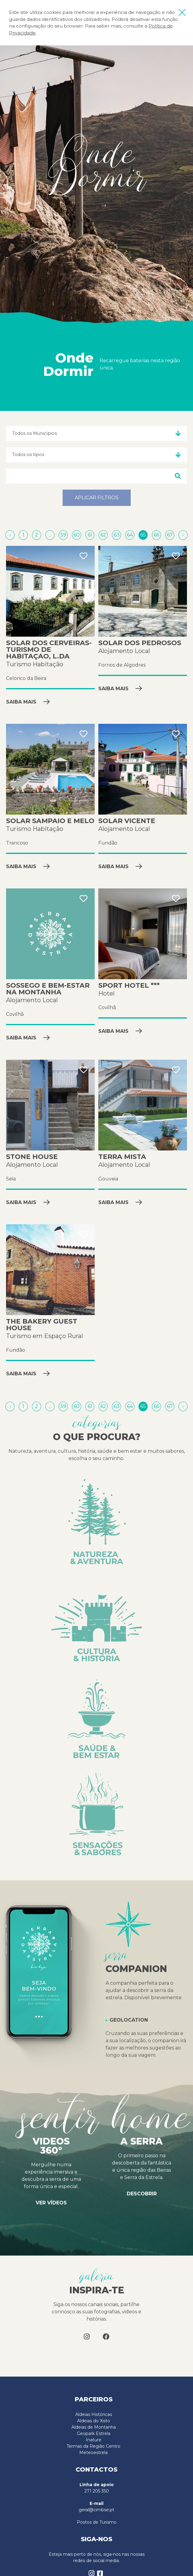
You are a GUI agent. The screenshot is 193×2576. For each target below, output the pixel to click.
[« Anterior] (10, 535)
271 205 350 (96, 2491)
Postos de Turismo (96, 2522)
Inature (93, 2440)
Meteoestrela (93, 2452)
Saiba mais (28, 702)
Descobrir (142, 2194)
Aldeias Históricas (93, 2414)
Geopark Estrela (93, 2433)
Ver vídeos (51, 2203)
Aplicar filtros (97, 497)
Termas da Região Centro (93, 2446)
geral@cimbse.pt (96, 2509)
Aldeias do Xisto (93, 2420)
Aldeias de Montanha (93, 2427)
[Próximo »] (183, 535)
